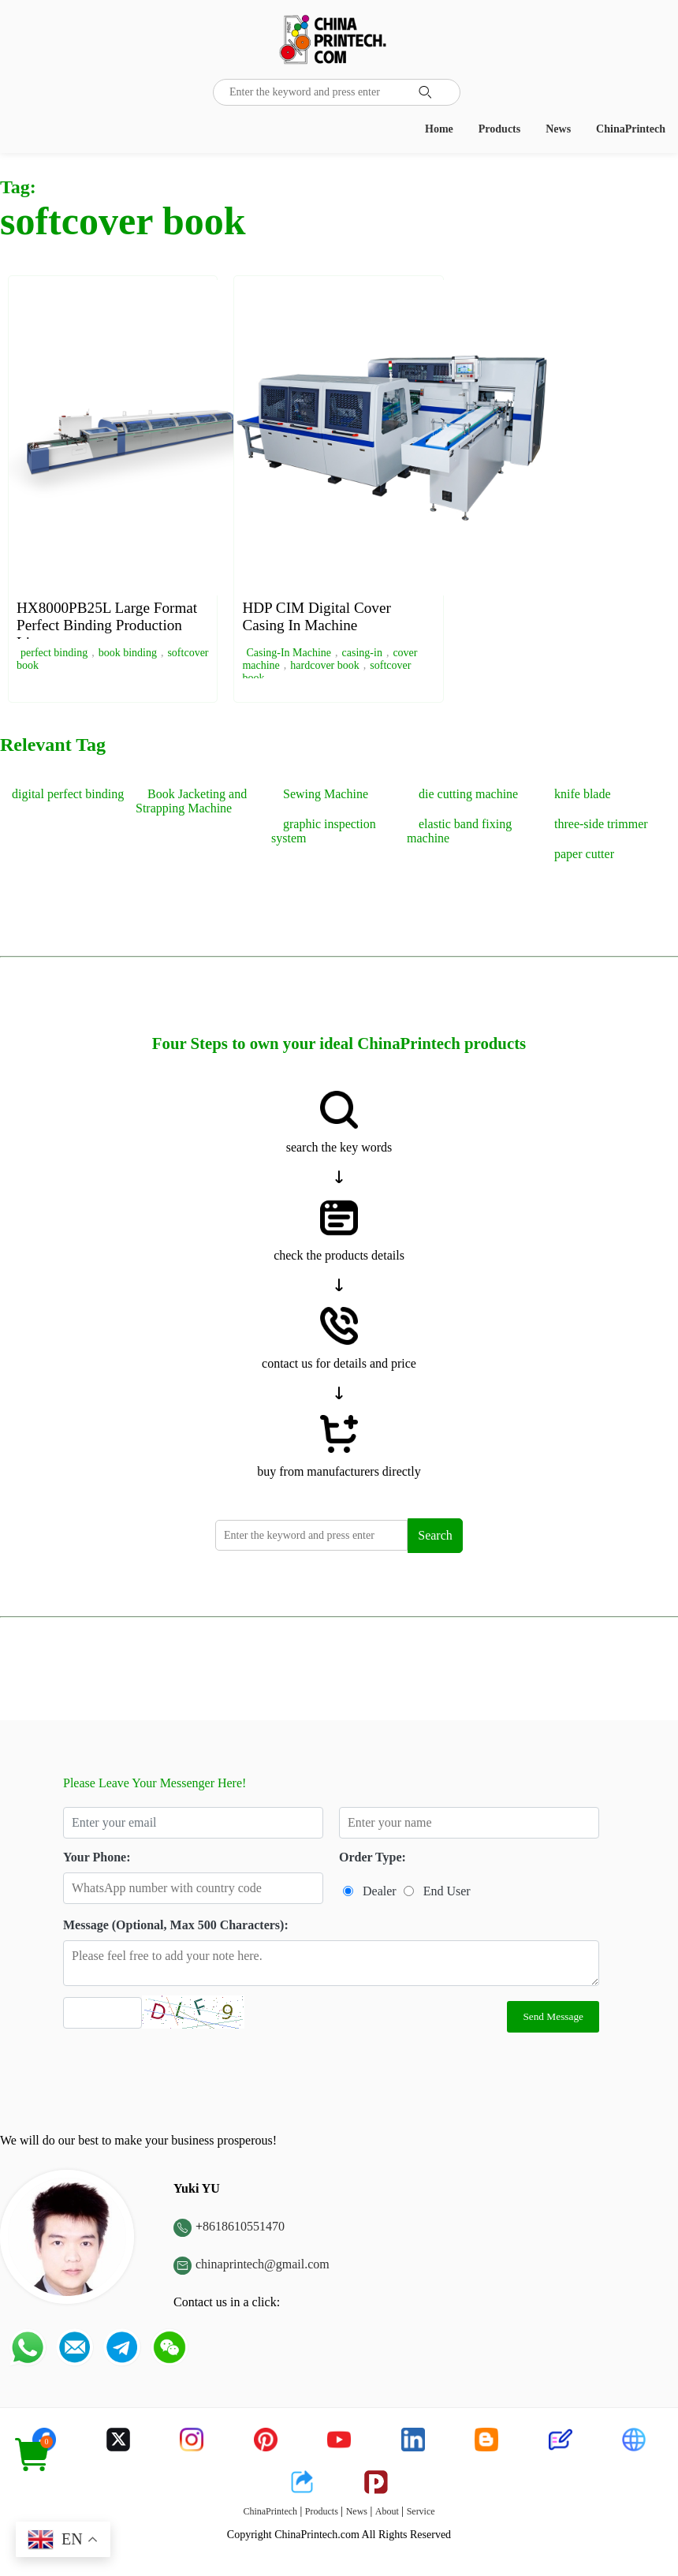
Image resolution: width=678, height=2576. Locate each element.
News (558, 129)
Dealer (380, 1891)
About (387, 2511)
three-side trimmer (601, 824)
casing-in (362, 653)
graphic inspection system (323, 831)
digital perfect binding (68, 794)
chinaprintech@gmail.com (263, 2264)
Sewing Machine (325, 794)
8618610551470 (244, 2226)
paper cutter (584, 854)
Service (421, 2511)
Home (439, 129)
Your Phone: (97, 1857)
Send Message (553, 2016)
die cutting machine (468, 794)
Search (435, 1535)
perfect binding (54, 653)
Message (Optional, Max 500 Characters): (176, 1925)
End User (447, 1891)
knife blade (582, 794)
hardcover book (324, 665)
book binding (128, 653)
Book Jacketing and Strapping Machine (191, 801)
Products (499, 129)
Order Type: (372, 1857)
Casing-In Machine (288, 653)
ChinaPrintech (630, 129)
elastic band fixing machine (459, 831)
